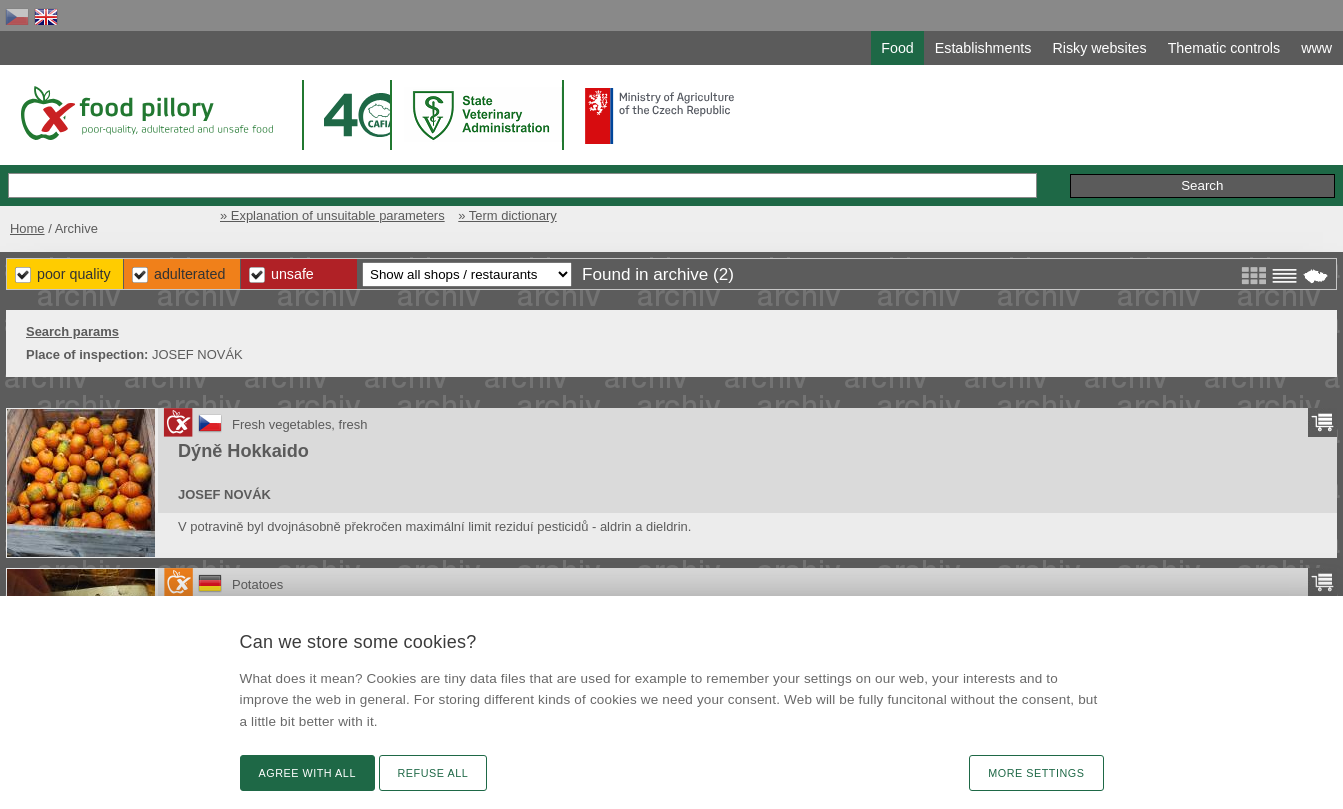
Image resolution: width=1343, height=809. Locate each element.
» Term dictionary (507, 215)
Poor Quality (74, 274)
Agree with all (307, 773)
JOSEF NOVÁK (224, 494)
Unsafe (292, 274)
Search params (72, 331)
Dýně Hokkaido (243, 451)
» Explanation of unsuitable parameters (332, 215)
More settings (1036, 773)
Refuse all (433, 773)
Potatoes (257, 584)
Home (27, 228)
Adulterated (189, 274)
